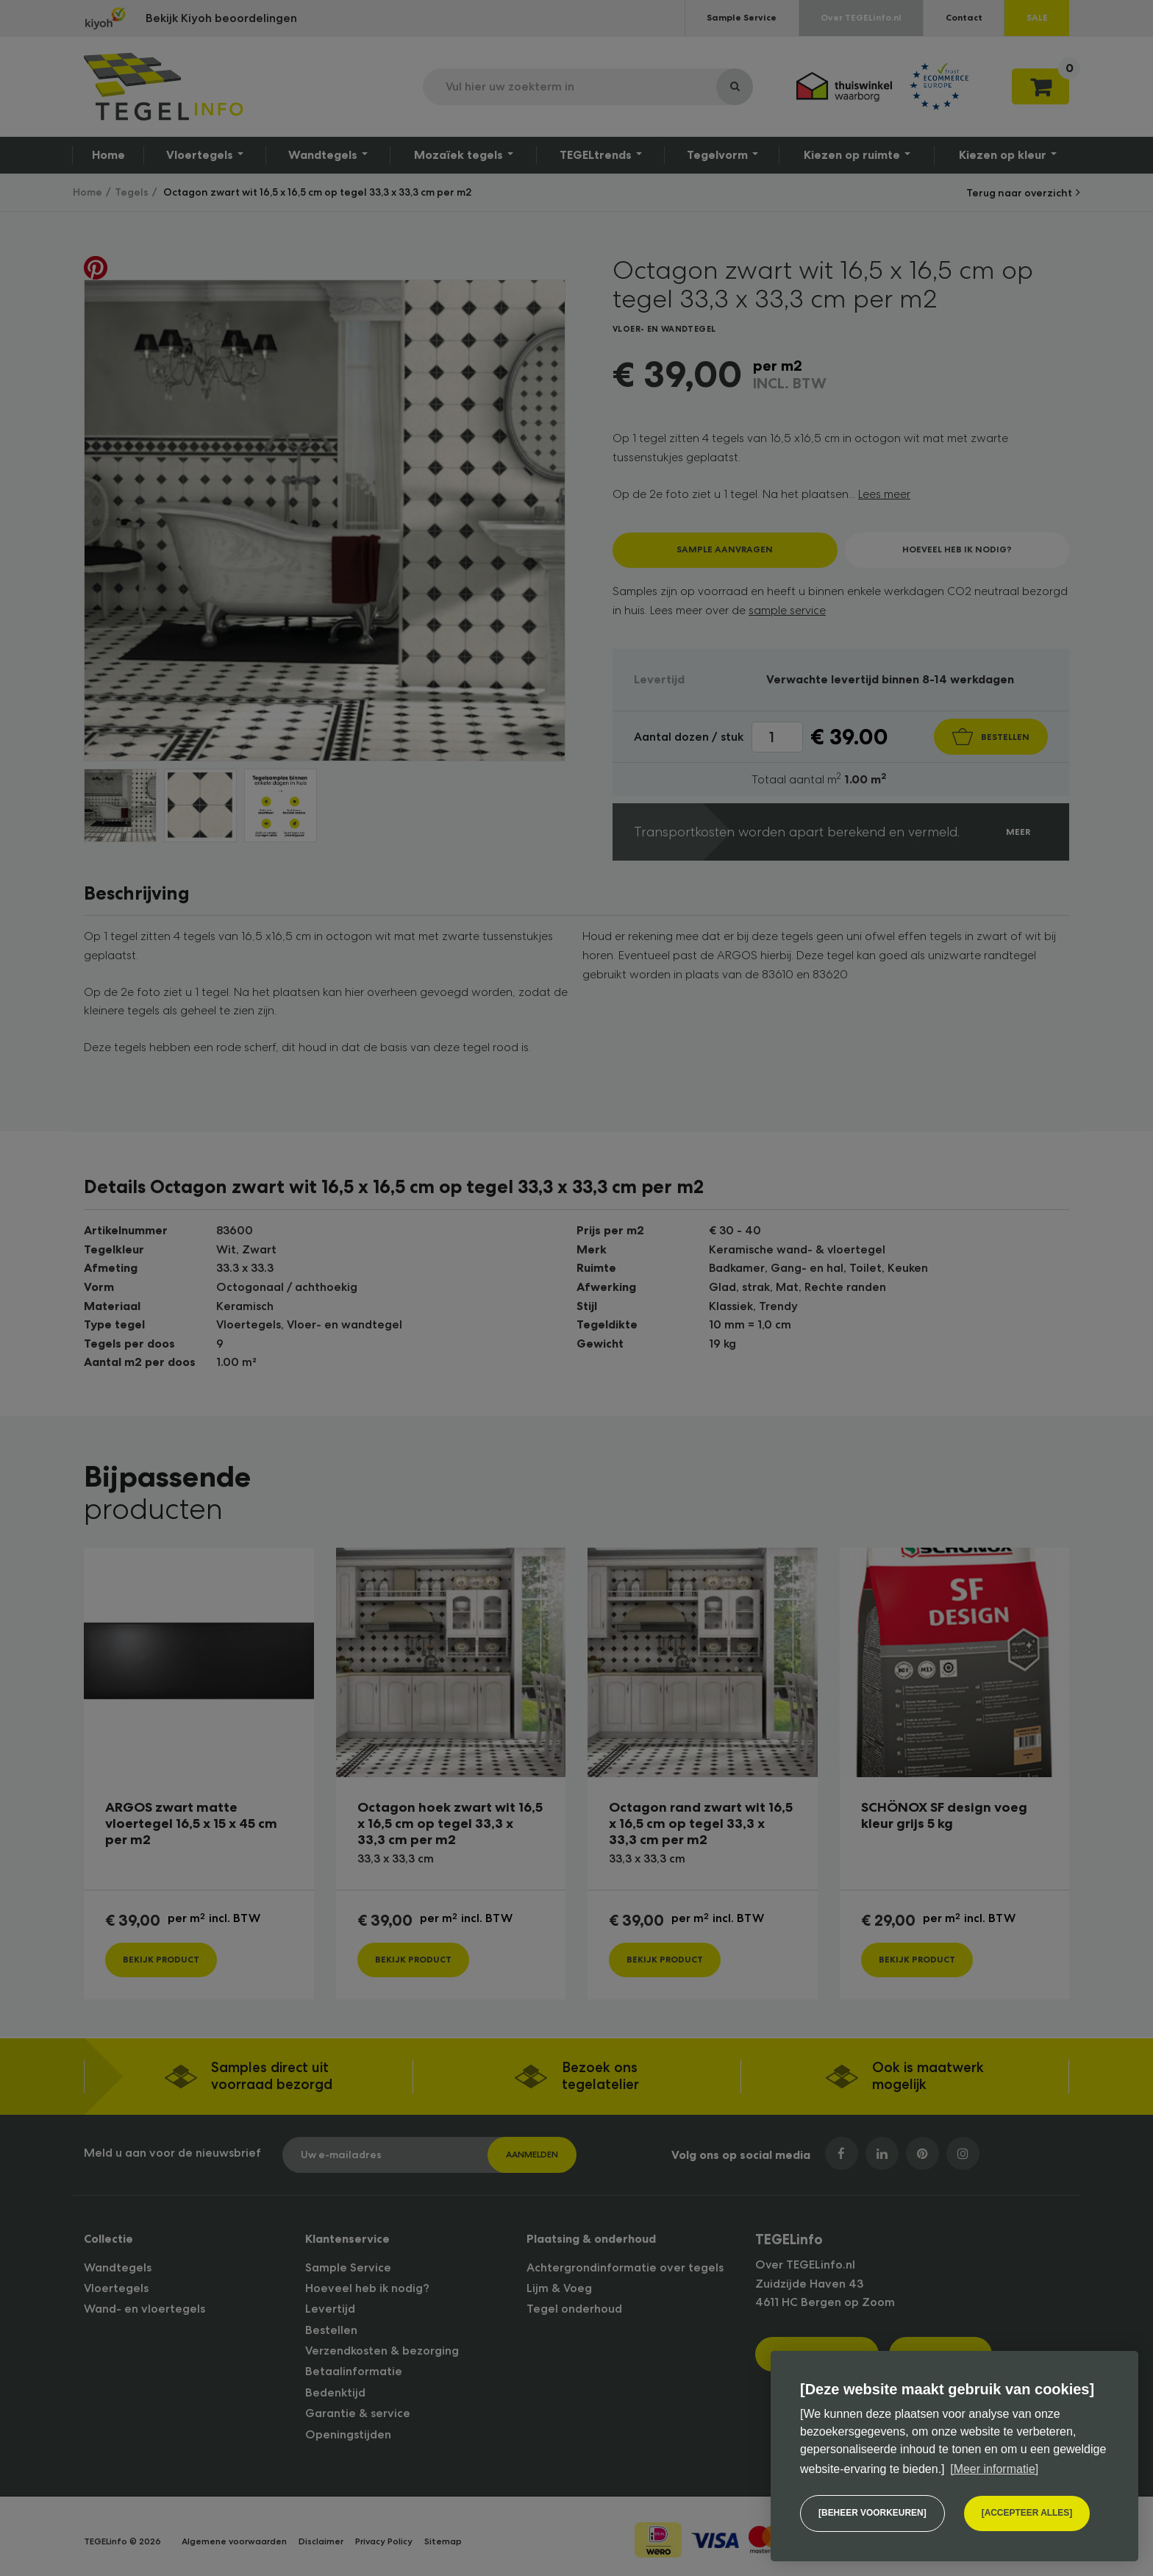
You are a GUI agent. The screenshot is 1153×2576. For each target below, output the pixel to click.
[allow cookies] (1027, 2513)
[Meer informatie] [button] (994, 2469)
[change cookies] (872, 2513)
